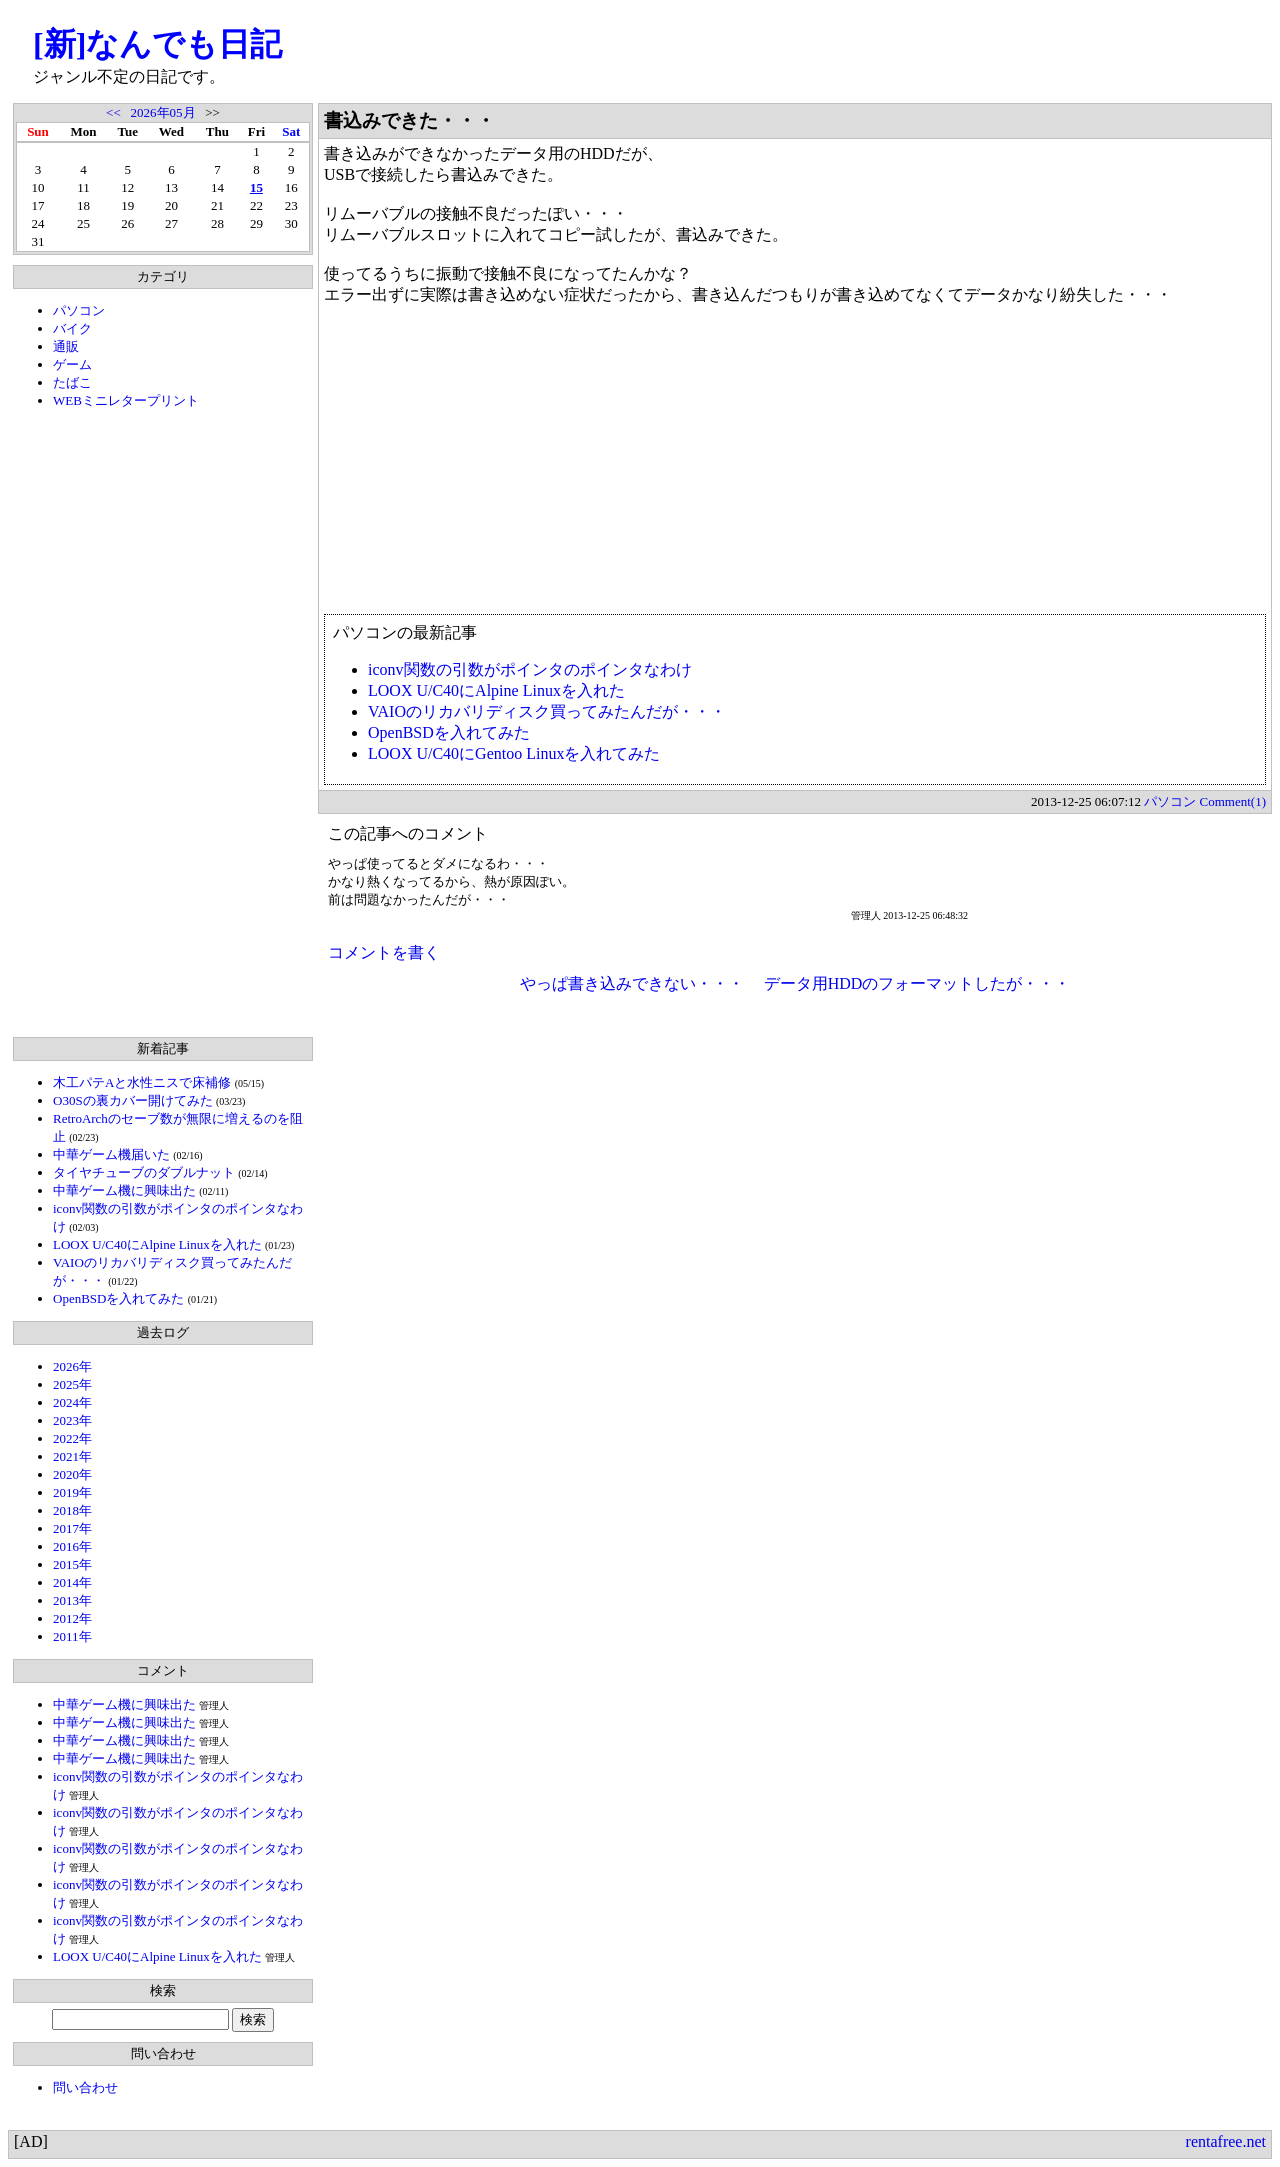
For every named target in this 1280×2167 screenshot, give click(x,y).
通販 (66, 346)
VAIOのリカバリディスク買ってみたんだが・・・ (547, 711)
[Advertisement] (163, 723)
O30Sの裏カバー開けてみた (133, 1100)
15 (256, 187)
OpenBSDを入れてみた (118, 1298)
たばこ (72, 382)
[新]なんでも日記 (157, 44)
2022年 (72, 1438)
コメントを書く (384, 952)
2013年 (72, 1600)
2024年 (72, 1402)
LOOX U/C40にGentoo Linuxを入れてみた (514, 753)
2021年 (72, 1456)
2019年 (72, 1492)
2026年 (72, 1366)
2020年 (72, 1474)
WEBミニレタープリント (126, 400)
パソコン (79, 310)
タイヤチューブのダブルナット (144, 1172)
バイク (72, 328)
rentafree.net (1226, 2141)
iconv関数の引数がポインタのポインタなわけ (530, 669)
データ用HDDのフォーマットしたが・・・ (917, 983)
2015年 (72, 1564)
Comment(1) (1233, 801)
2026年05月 (163, 112)
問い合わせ (85, 2087)
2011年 (72, 1636)
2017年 (72, 1528)
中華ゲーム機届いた (111, 1154)
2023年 (72, 1420)
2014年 (72, 1582)
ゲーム (72, 364)
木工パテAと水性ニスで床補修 (142, 1082)
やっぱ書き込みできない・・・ (632, 983)
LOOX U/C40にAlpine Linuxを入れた (157, 1244)
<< (113, 112)
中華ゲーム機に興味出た (124, 1190)
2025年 (72, 1384)
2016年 (72, 1546)
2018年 (72, 1510)
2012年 (72, 1618)
